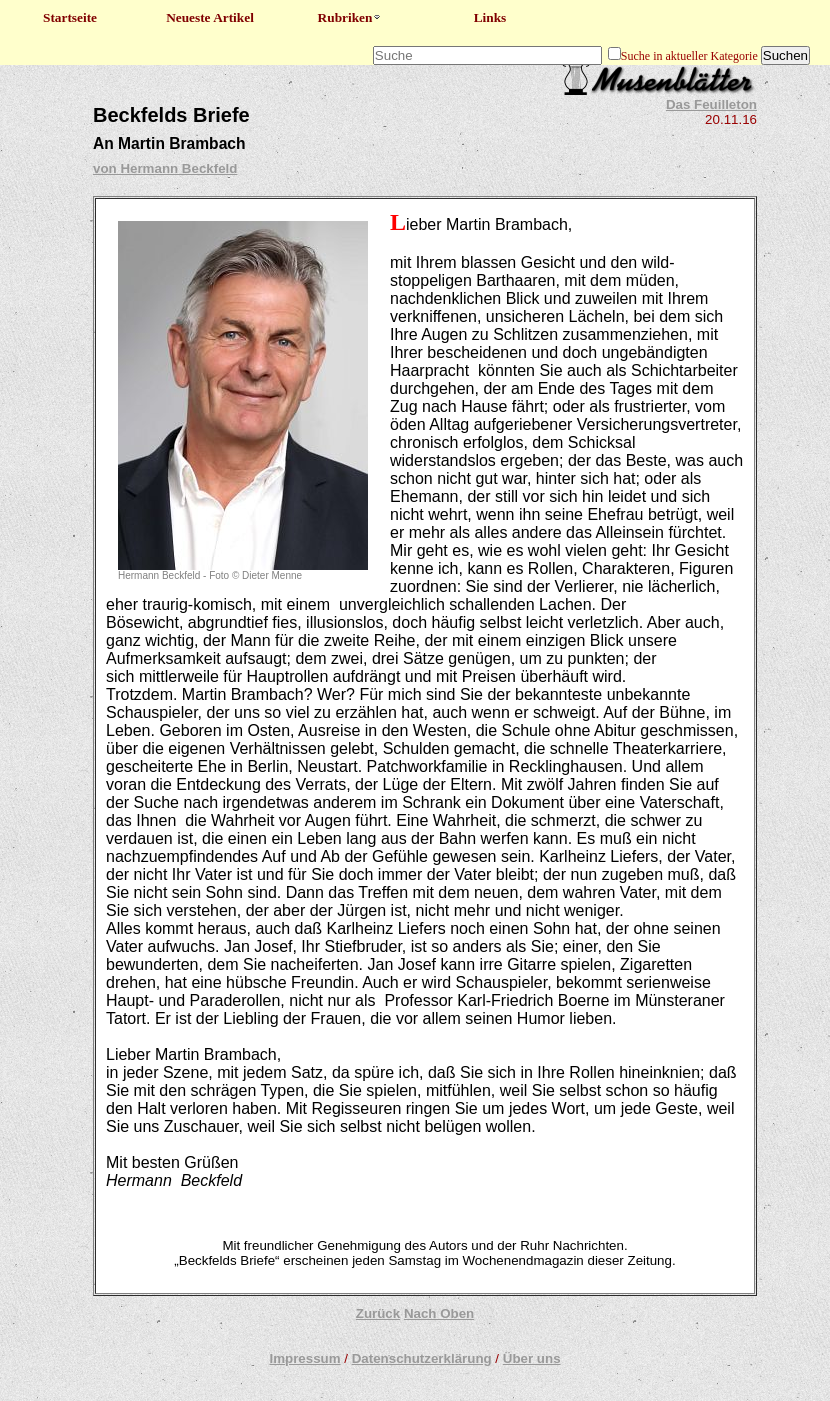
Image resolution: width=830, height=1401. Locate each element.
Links (490, 17)
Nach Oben (439, 1313)
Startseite (70, 17)
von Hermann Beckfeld (165, 168)
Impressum (304, 1358)
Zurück (378, 1313)
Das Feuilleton (711, 104)
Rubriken (350, 17)
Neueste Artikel (210, 17)
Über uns (532, 1358)
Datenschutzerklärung (422, 1358)
